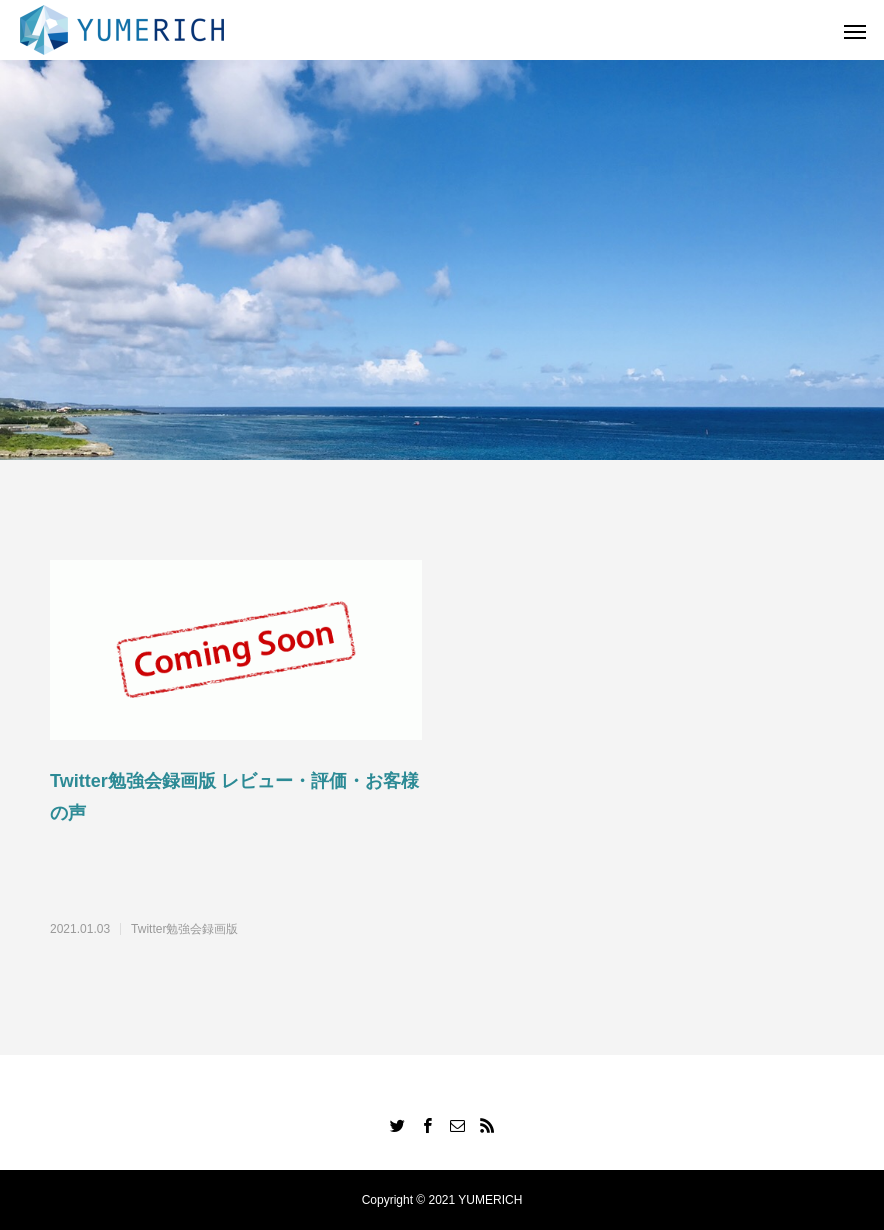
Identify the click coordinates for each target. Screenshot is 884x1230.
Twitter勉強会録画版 (184, 929)
